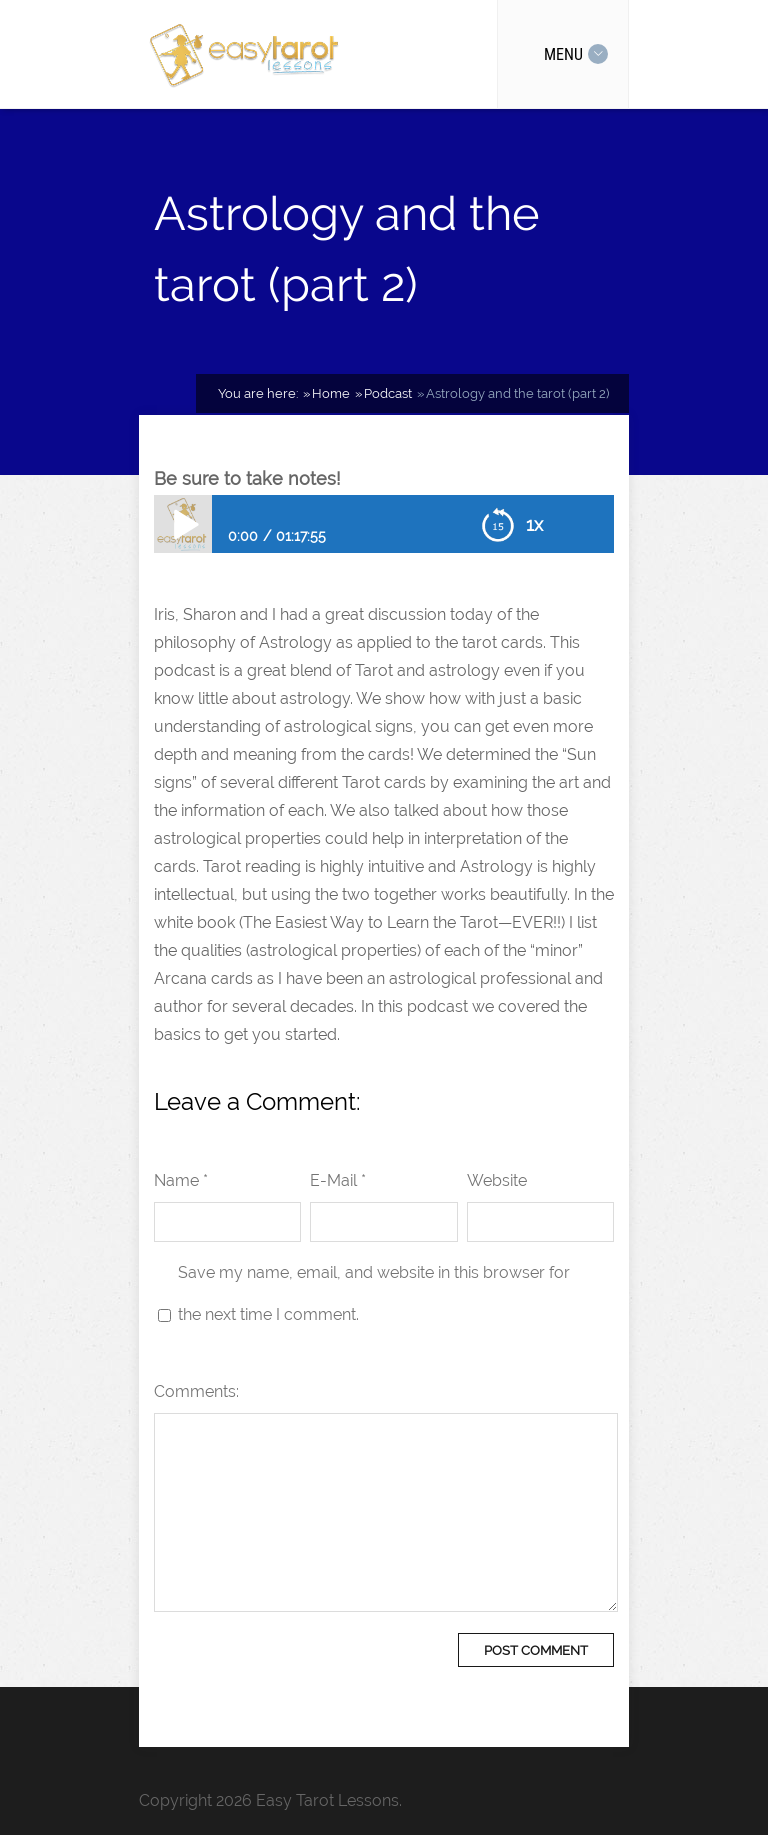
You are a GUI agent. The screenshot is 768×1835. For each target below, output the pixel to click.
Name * (181, 1180)
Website (497, 1180)
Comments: (196, 1391)
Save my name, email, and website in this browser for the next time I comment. (374, 1293)
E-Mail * (338, 1180)
